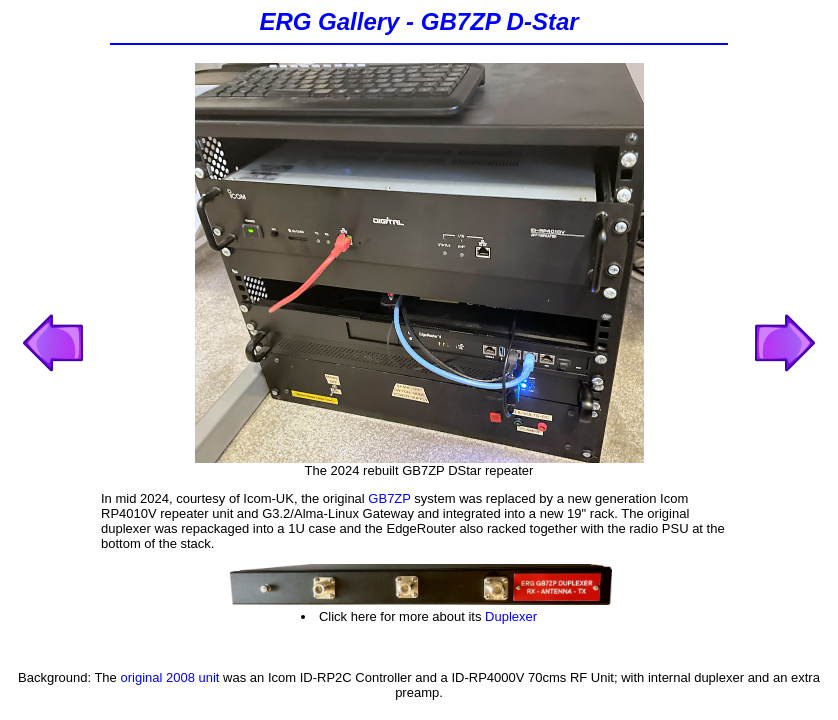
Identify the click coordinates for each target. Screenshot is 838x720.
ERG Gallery (329, 21)
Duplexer (511, 616)
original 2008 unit (169, 677)
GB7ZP (389, 498)
